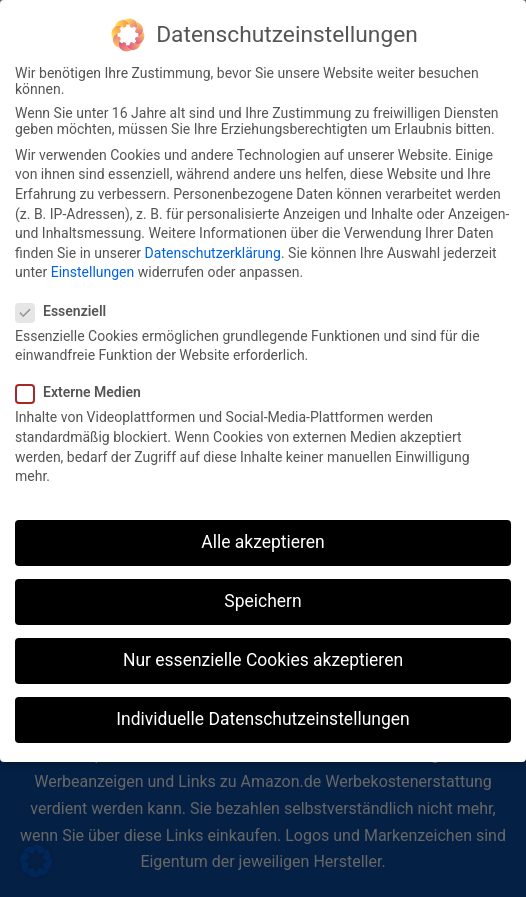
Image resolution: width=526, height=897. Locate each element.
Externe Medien (84, 380)
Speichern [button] (262, 588)
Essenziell (67, 298)
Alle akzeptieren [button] (263, 529)
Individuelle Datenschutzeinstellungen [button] (262, 707)
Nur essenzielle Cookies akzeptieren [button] (263, 648)
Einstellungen (93, 260)
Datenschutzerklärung (213, 240)
